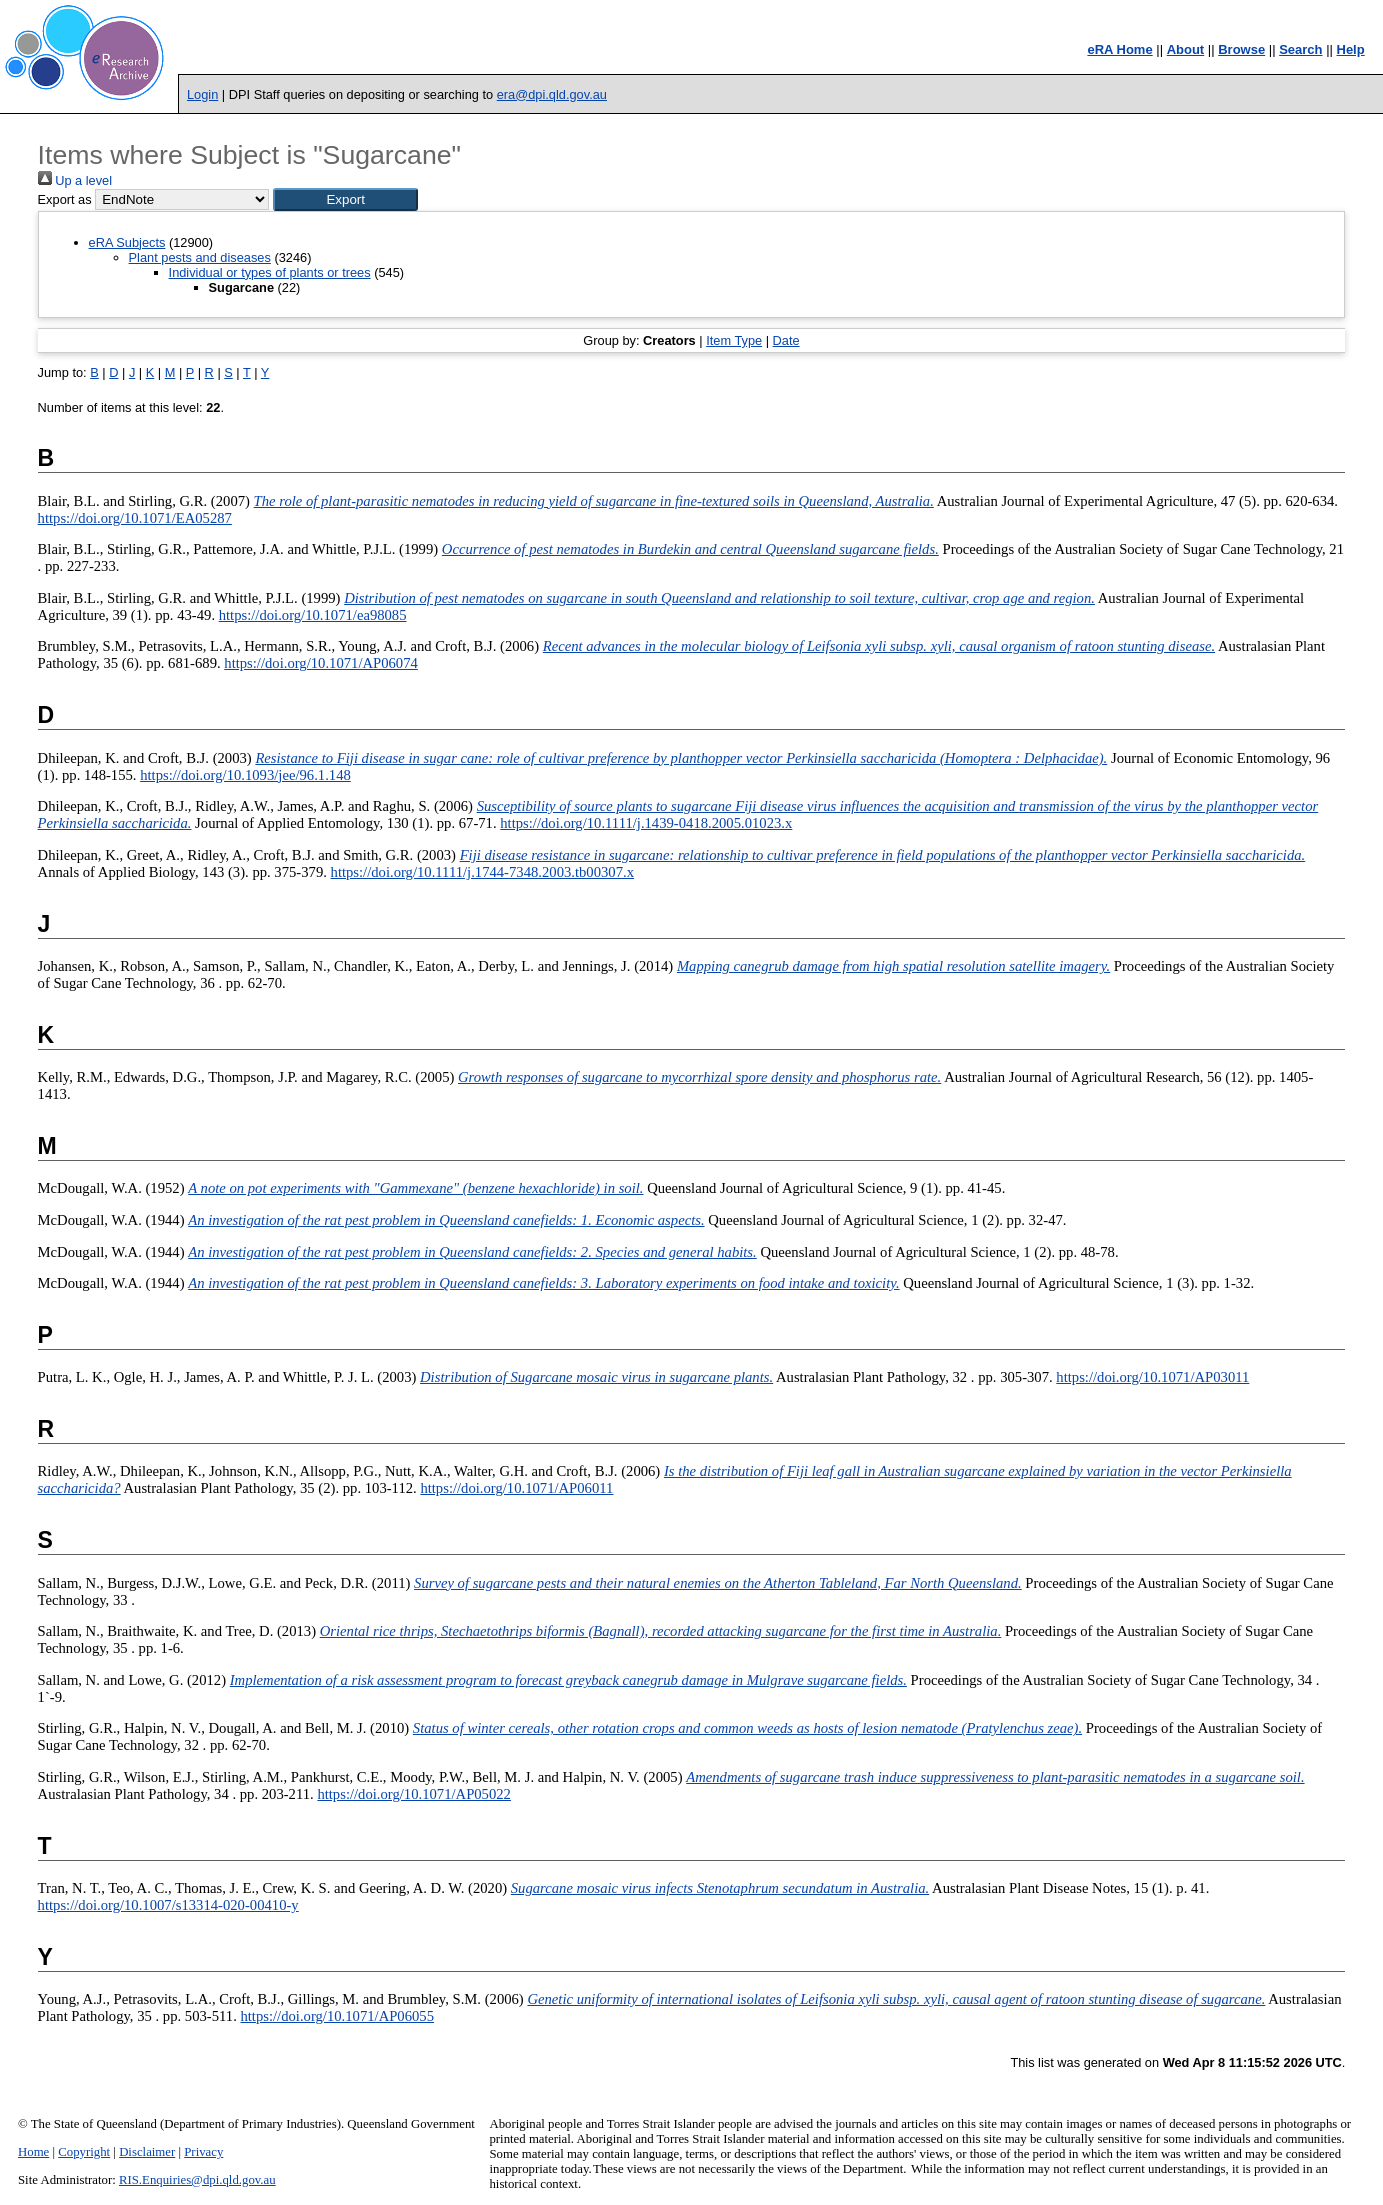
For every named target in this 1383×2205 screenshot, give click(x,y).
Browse (1241, 49)
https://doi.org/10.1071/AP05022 (414, 1794)
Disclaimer (147, 2152)
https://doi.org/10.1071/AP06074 (321, 663)
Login (202, 94)
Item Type (734, 340)
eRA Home (1119, 49)
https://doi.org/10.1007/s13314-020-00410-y (168, 1905)
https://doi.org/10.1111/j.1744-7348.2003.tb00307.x (482, 872)
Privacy (203, 2152)
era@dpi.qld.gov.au (552, 94)
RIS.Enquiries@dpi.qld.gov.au (197, 2180)
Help (1351, 49)
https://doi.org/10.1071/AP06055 (337, 2016)
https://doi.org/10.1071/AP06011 (516, 1488)
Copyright (84, 2152)
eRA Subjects (127, 242)
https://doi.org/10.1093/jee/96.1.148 (245, 775)
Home (33, 2152)
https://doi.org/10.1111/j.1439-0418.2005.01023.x (646, 823)
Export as (65, 199)
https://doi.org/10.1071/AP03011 (1152, 1377)
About (1186, 49)
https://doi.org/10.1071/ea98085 (313, 615)
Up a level (75, 180)
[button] (345, 199)
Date (786, 340)
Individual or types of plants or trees (270, 272)
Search (1300, 49)
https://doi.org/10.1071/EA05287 (135, 518)
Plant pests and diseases (200, 257)
